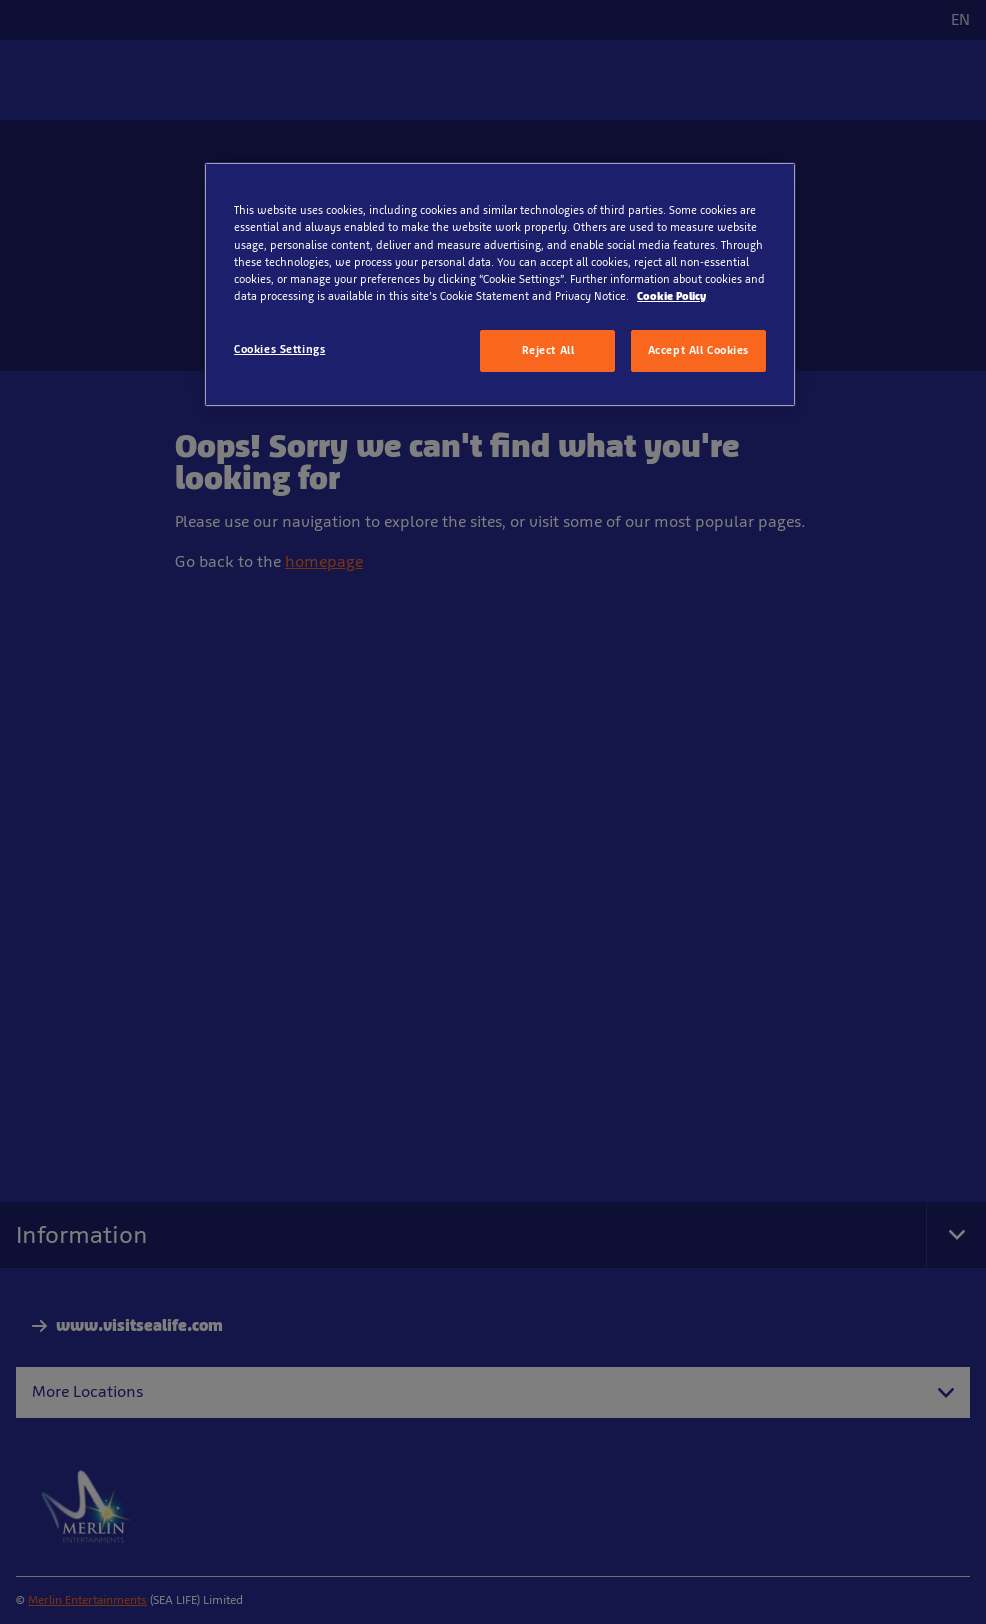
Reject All (548, 350)
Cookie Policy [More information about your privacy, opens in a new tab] (671, 296)
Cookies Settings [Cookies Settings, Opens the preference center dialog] (279, 349)
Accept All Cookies (698, 350)
